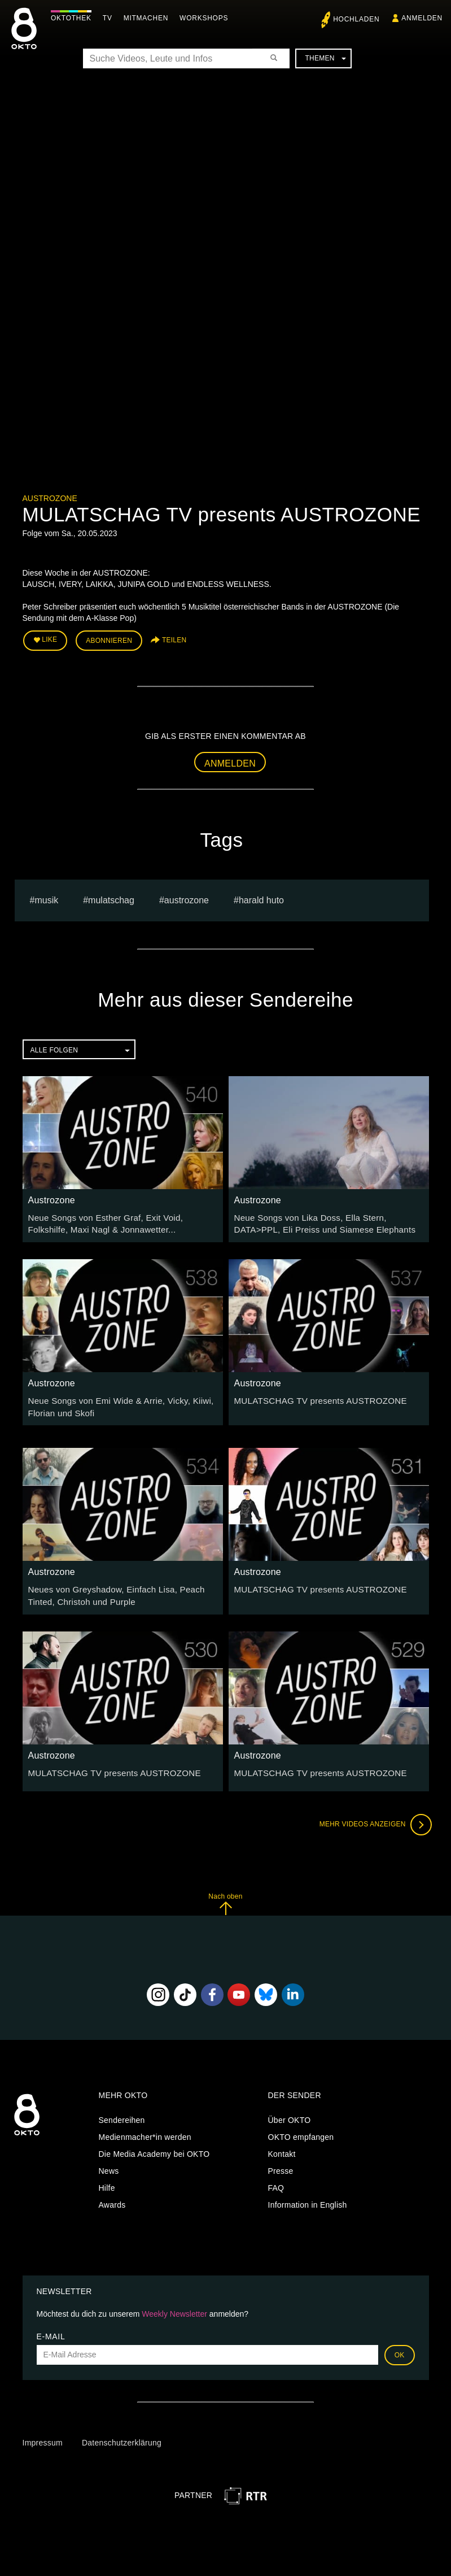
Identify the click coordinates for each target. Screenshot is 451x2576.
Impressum (43, 2434)
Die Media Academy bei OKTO (154, 2146)
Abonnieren (109, 639)
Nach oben (225, 1895)
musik (46, 897)
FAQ (276, 2180)
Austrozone (50, 498)
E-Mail (51, 2328)
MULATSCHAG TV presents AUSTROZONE (314, 1395)
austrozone (186, 897)
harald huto (261, 897)
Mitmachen (148, 18)
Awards (112, 2196)
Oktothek (74, 18)
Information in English (307, 2196)
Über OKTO (289, 2112)
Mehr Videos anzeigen (372, 1816)
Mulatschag (111, 897)
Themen (325, 58)
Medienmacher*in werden (145, 2129)
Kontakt (282, 2146)
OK (400, 2347)
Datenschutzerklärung (121, 2434)
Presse (281, 2163)
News (109, 2163)
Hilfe (107, 2180)
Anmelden (230, 760)
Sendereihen (122, 2112)
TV (110, 18)
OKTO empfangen (301, 2129)
